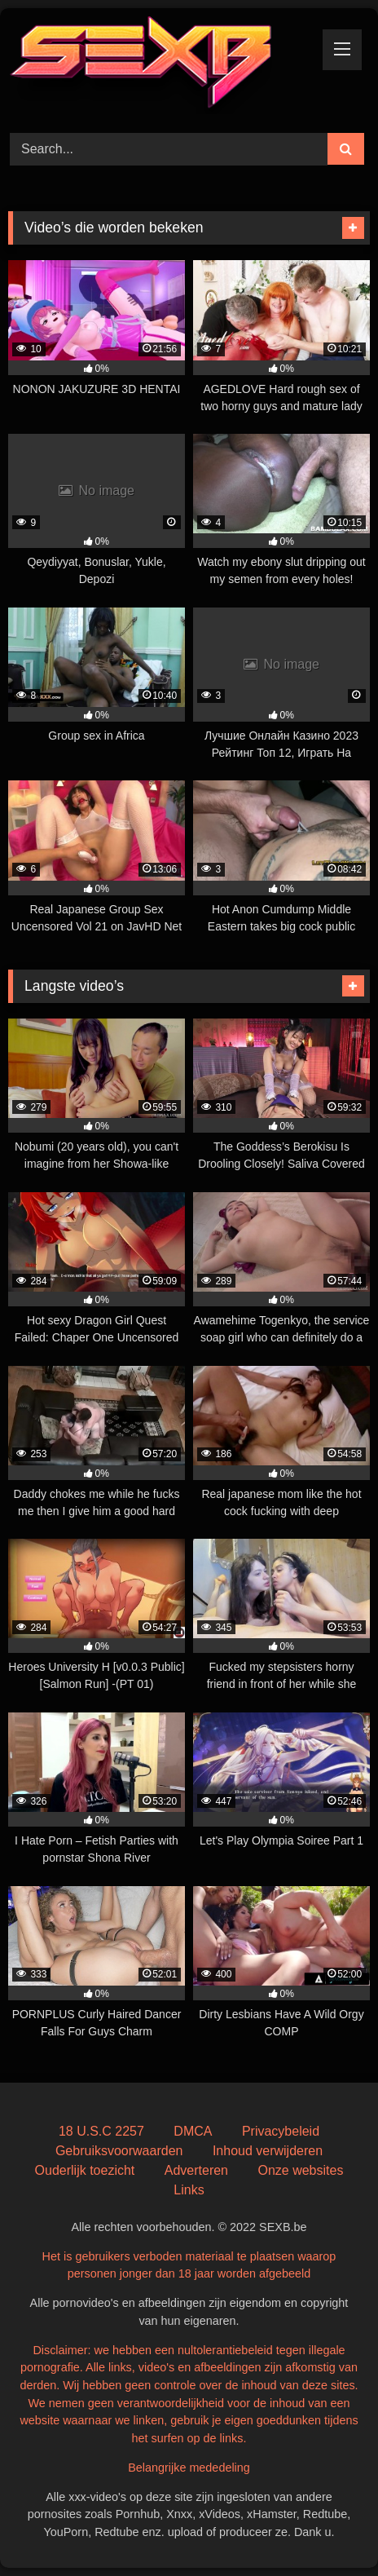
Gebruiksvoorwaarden (119, 2151)
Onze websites (300, 2170)
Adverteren (196, 2170)
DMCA (193, 2131)
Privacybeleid (280, 2131)
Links (189, 2190)
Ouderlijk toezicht (85, 2170)
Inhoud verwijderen (268, 2151)
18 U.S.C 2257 (101, 2131)
